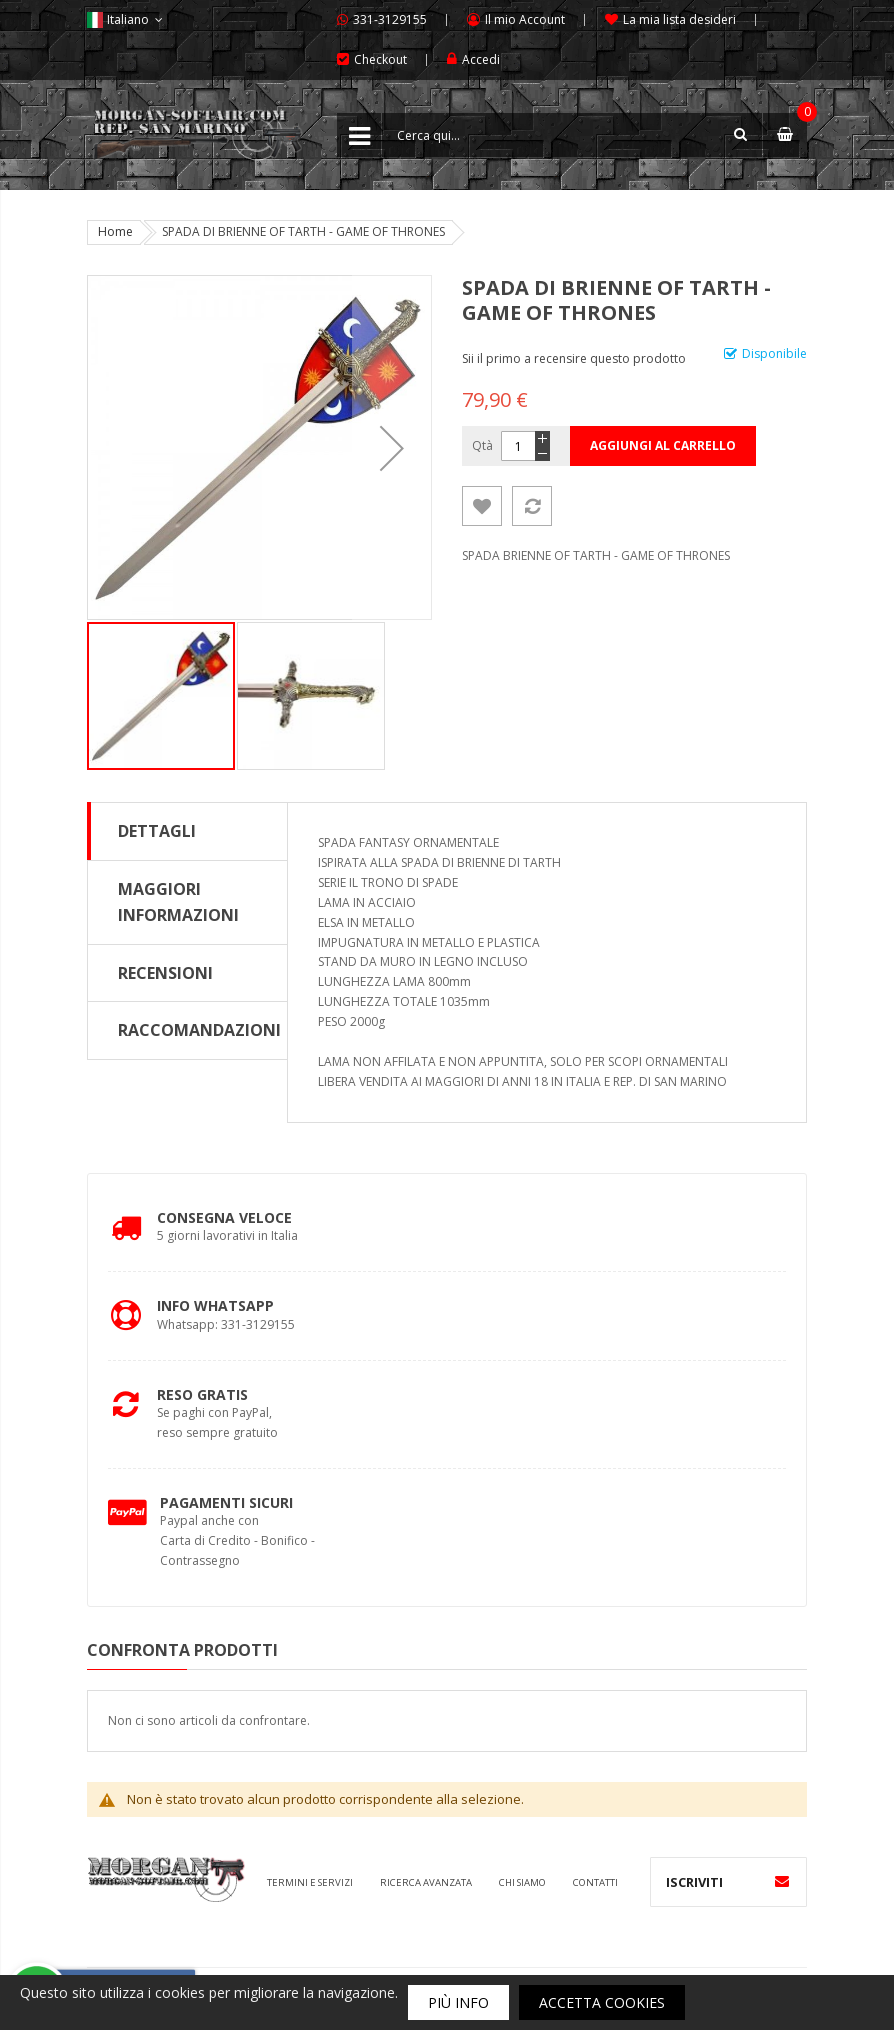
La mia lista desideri (679, 19)
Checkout (380, 59)
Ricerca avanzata (426, 1882)
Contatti (595, 1882)
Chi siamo (522, 1882)
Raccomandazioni (199, 1030)
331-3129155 (390, 19)
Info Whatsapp (215, 1305)
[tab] (187, 831)
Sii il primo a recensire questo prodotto (574, 358)
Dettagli (157, 831)
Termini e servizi (310, 1882)
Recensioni (165, 973)
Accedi (481, 59)
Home (115, 231)
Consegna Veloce (224, 1217)
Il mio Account (525, 19)
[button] (392, 447)
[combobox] (572, 135)
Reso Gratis (202, 1394)
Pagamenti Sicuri (226, 1502)
